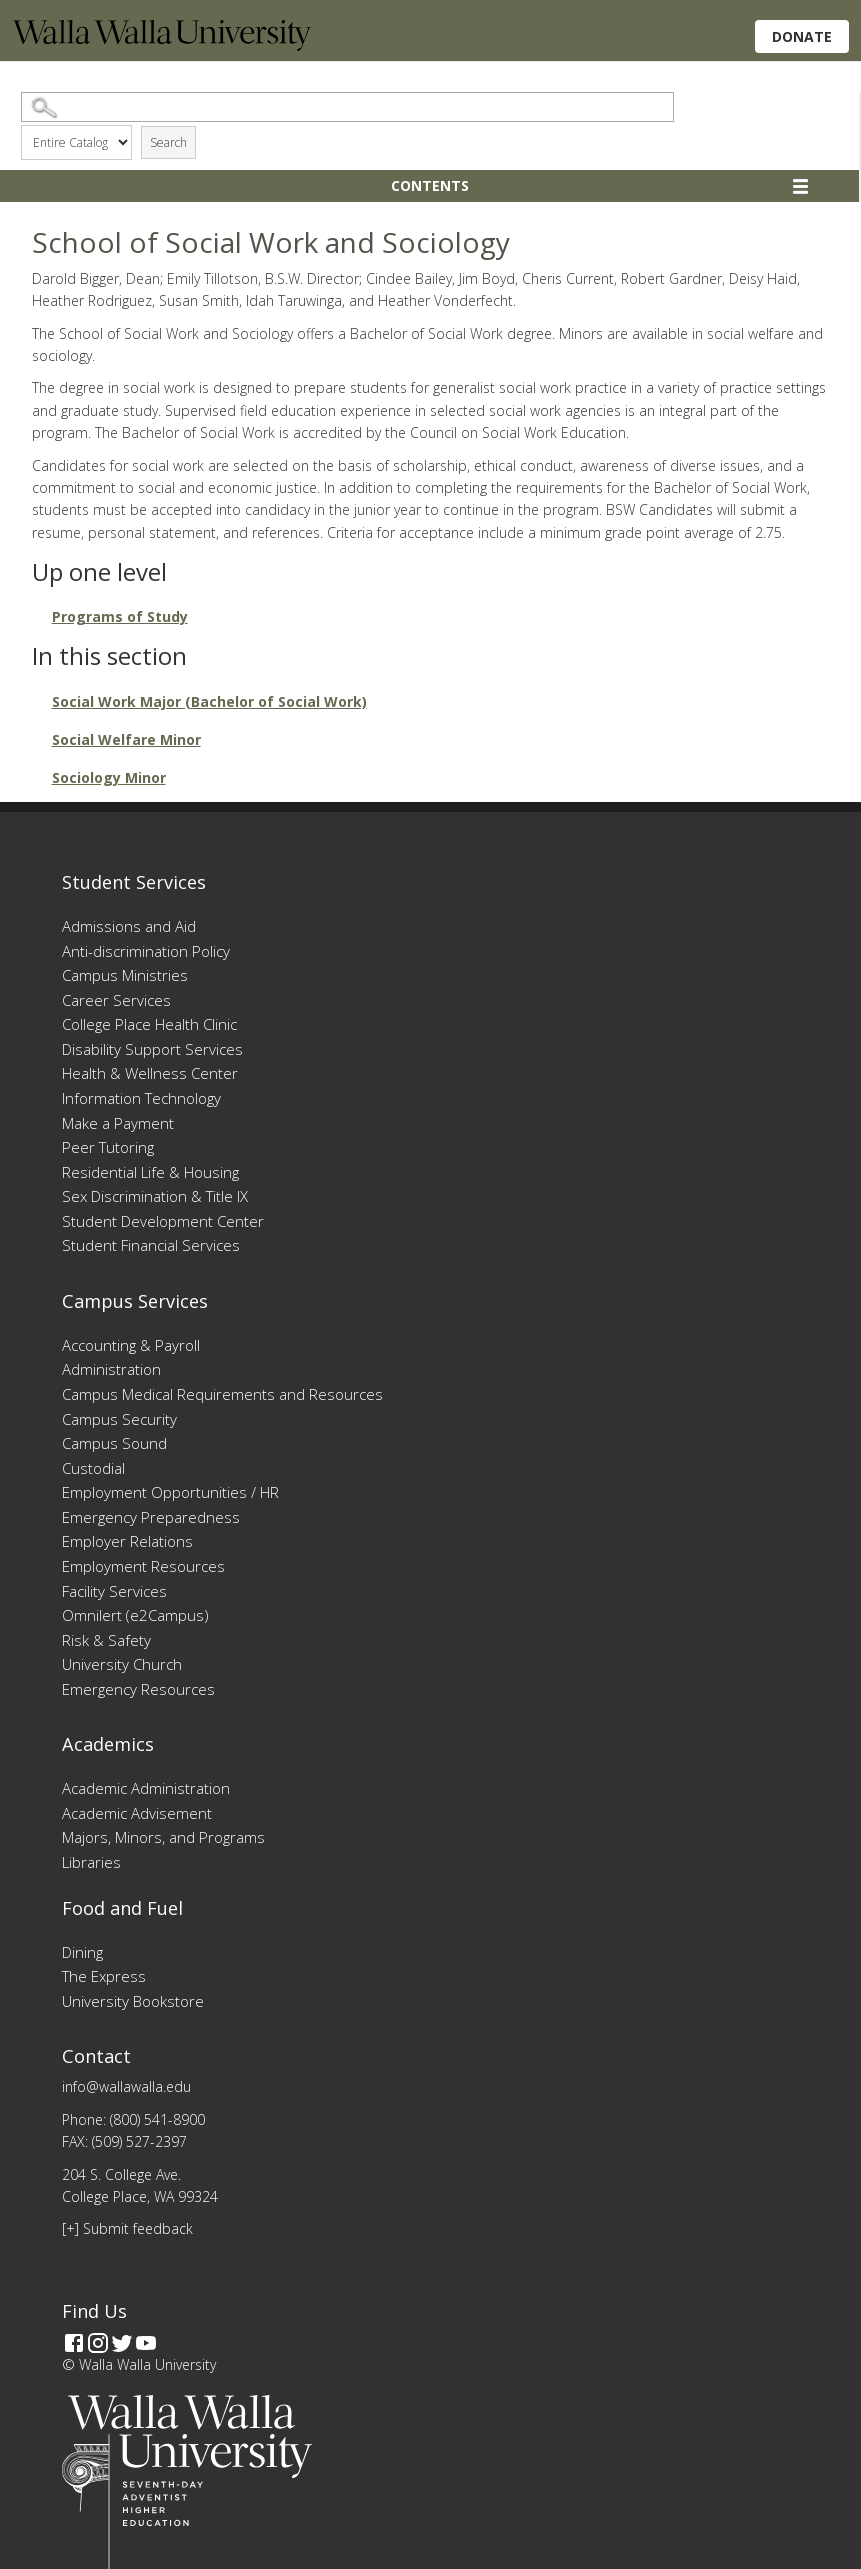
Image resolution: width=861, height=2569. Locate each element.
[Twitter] (122, 2343)
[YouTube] (146, 2343)
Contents (430, 185)
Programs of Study (120, 616)
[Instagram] (98, 2343)
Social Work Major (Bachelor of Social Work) (209, 701)
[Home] (162, 45)
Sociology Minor (109, 777)
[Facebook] (74, 2343)
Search (168, 142)
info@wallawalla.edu (126, 2086)
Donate (802, 36)
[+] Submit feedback (127, 2228)
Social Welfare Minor (126, 739)
